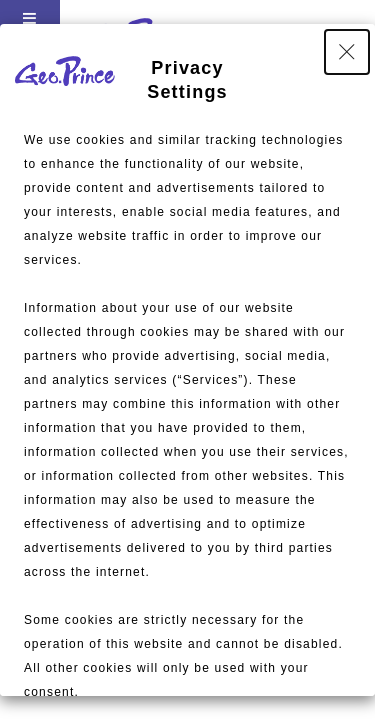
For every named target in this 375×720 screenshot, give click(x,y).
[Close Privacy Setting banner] (347, 52)
